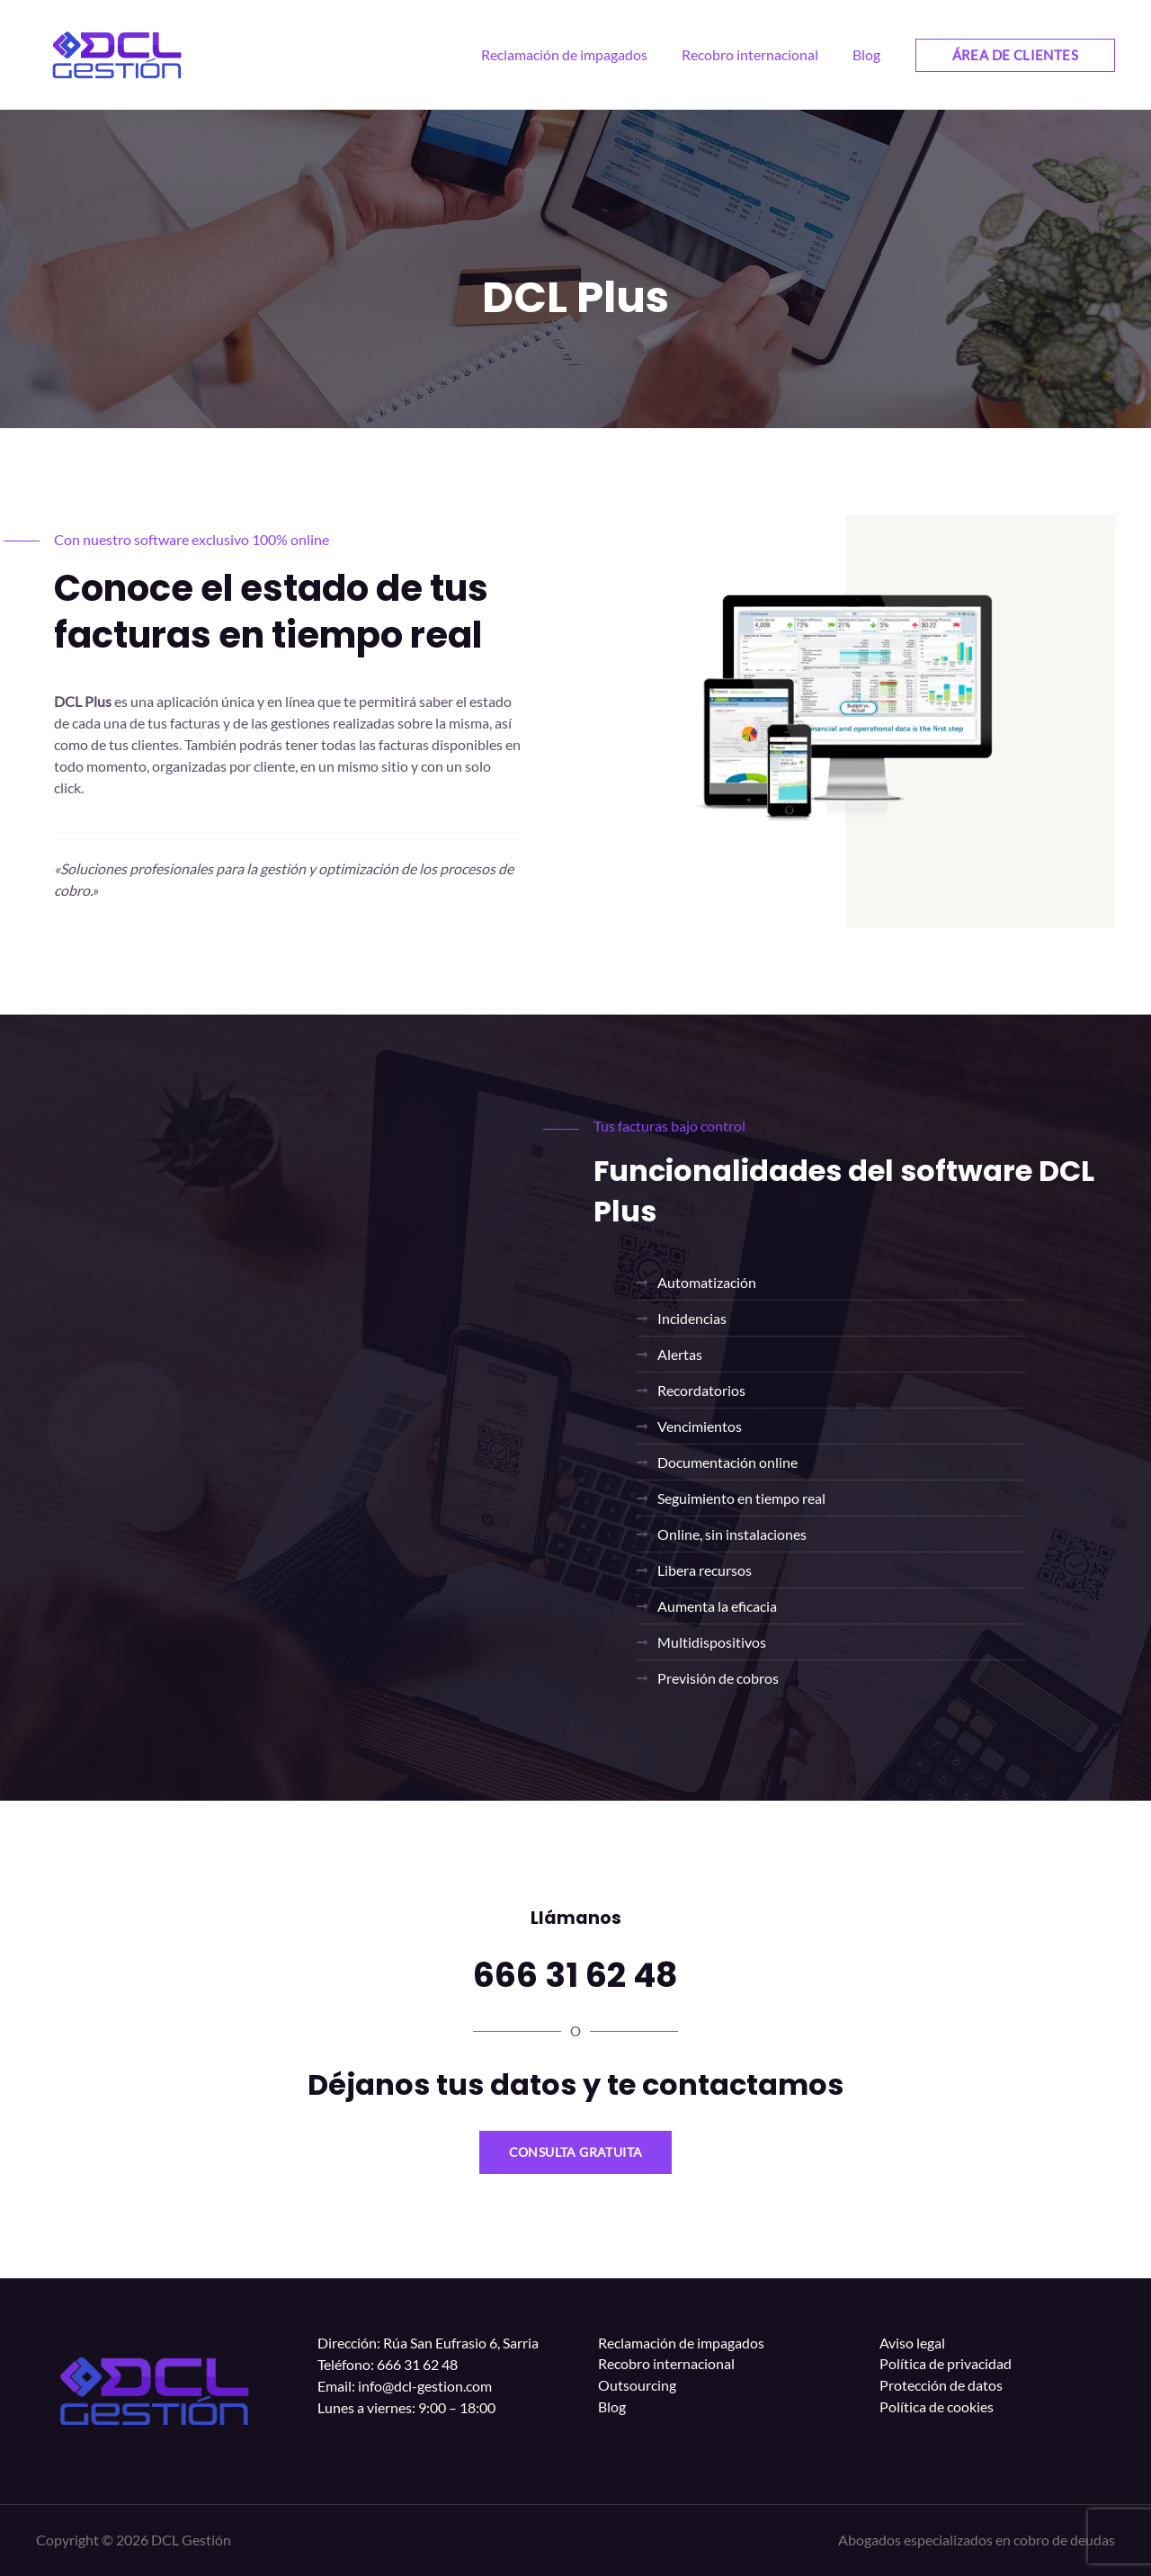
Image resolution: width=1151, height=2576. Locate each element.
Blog (612, 2407)
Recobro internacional (666, 2364)
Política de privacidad (945, 2364)
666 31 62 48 (575, 1974)
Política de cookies (936, 2407)
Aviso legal (912, 2342)
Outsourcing (637, 2385)
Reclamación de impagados (681, 2342)
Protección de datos (941, 2385)
